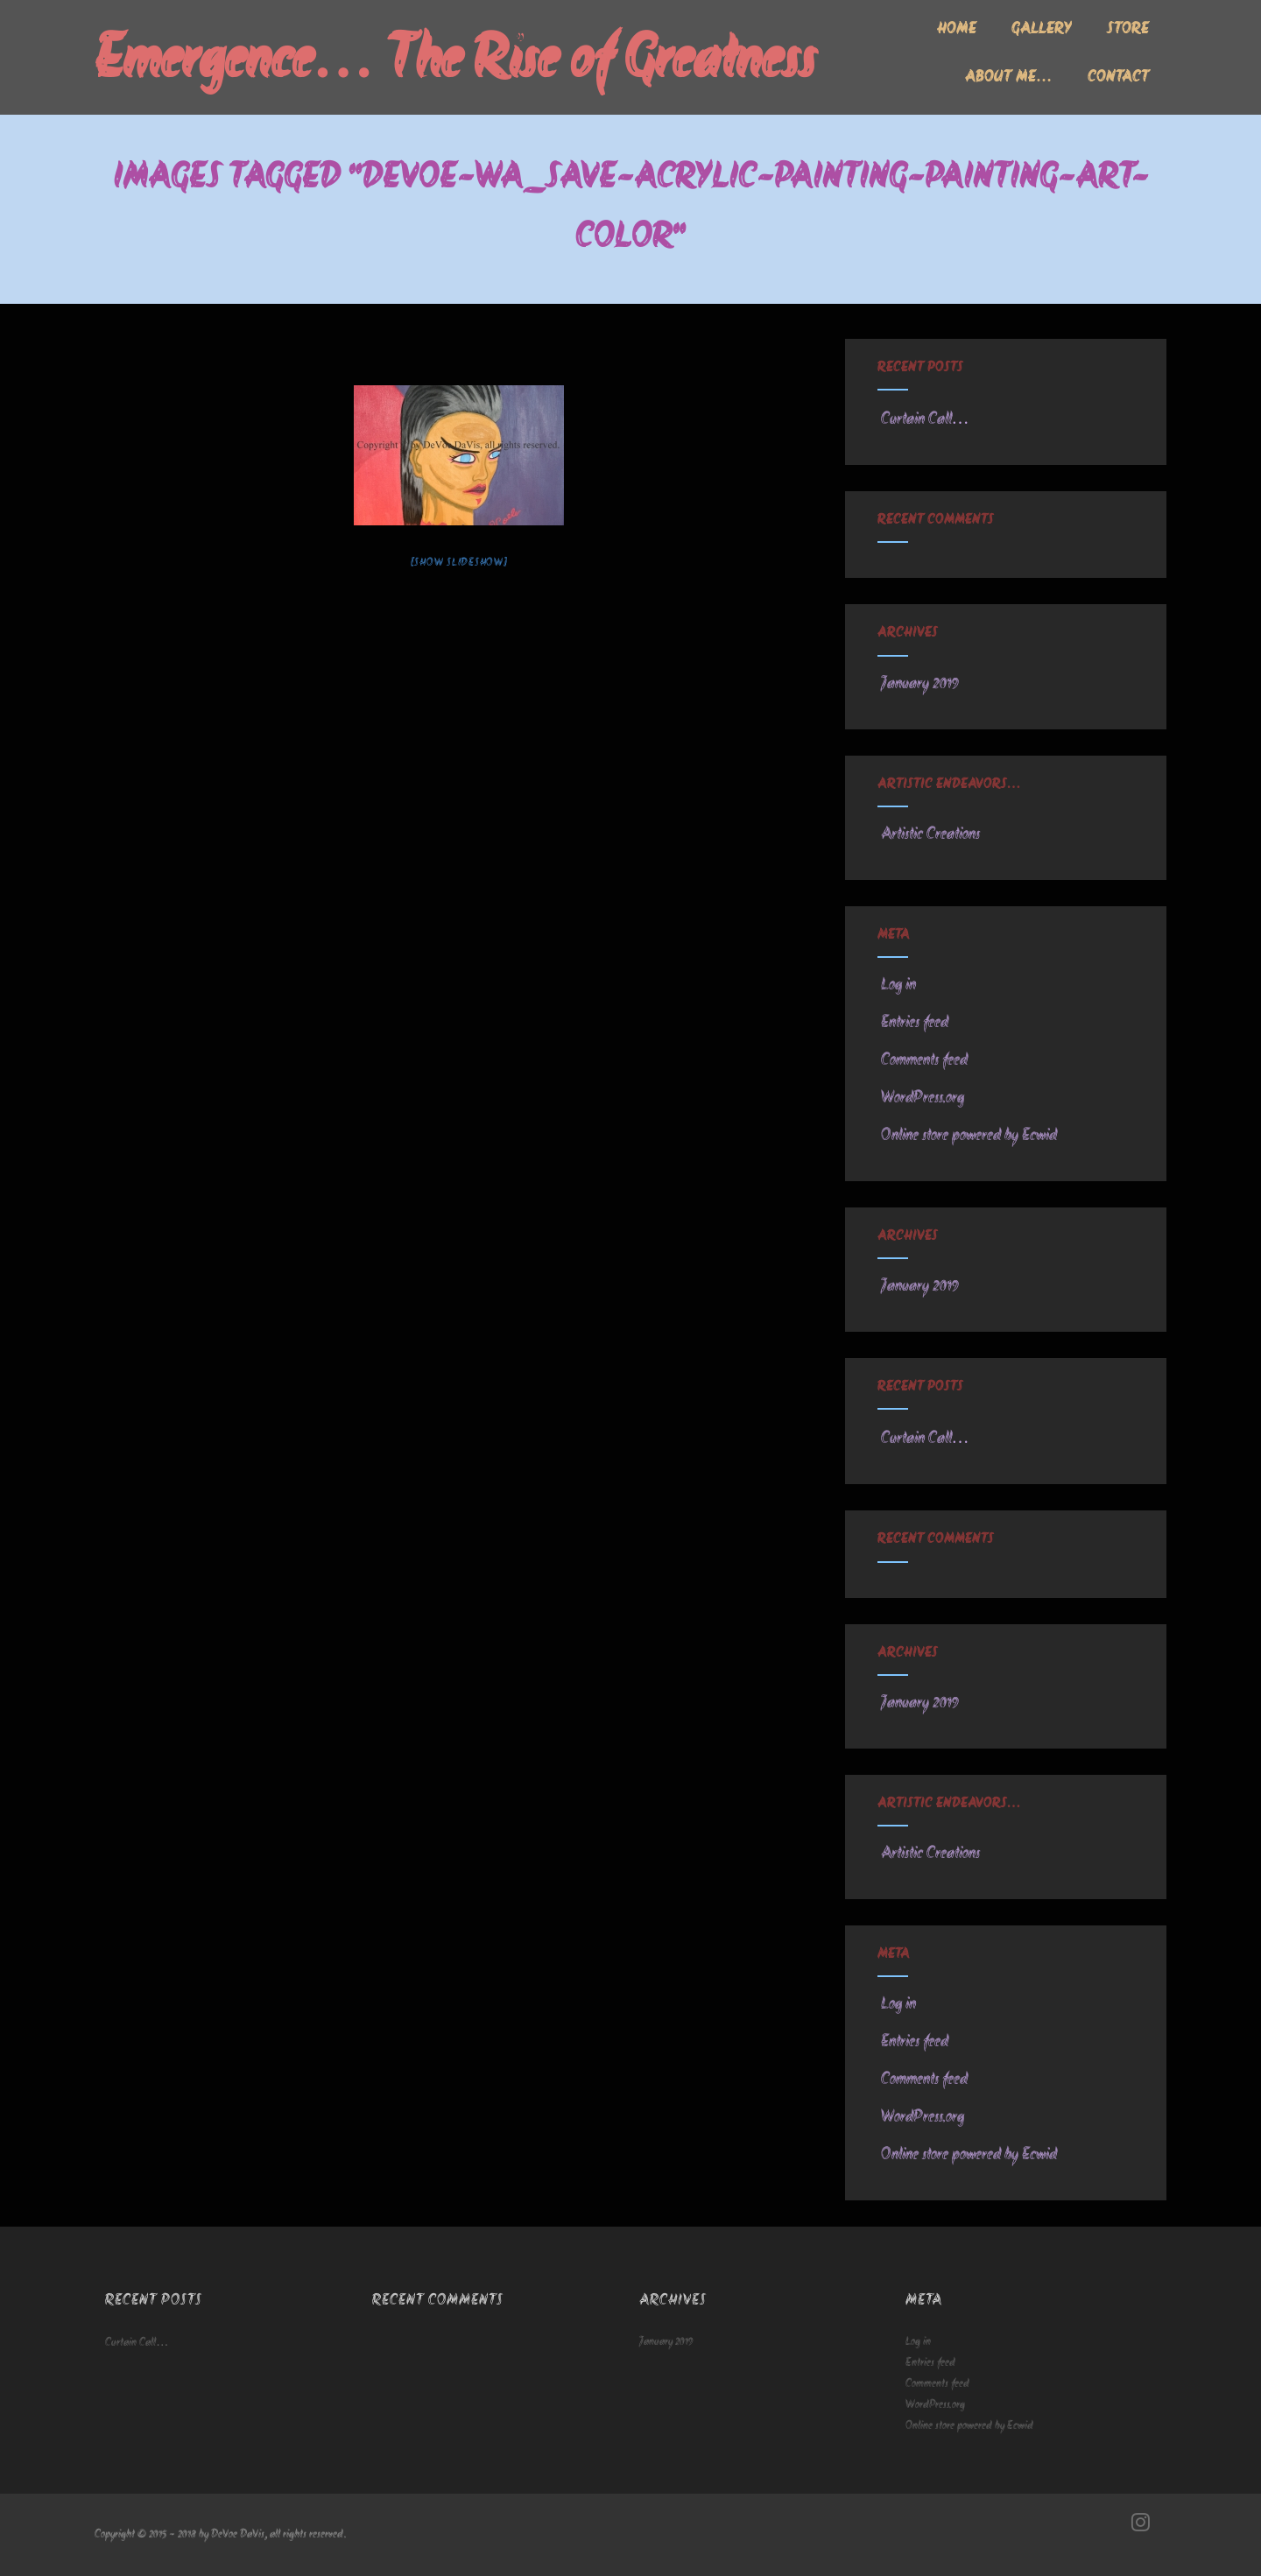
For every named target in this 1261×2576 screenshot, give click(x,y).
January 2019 (920, 683)
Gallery (1041, 30)
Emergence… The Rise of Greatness (455, 62)
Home (956, 30)
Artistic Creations (928, 834)
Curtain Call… (923, 419)
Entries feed (912, 1022)
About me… (1009, 78)
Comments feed (922, 1060)
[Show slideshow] (459, 563)
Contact (1118, 78)
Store (1128, 30)
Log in (896, 985)
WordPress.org (920, 1098)
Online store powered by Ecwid (967, 1135)
